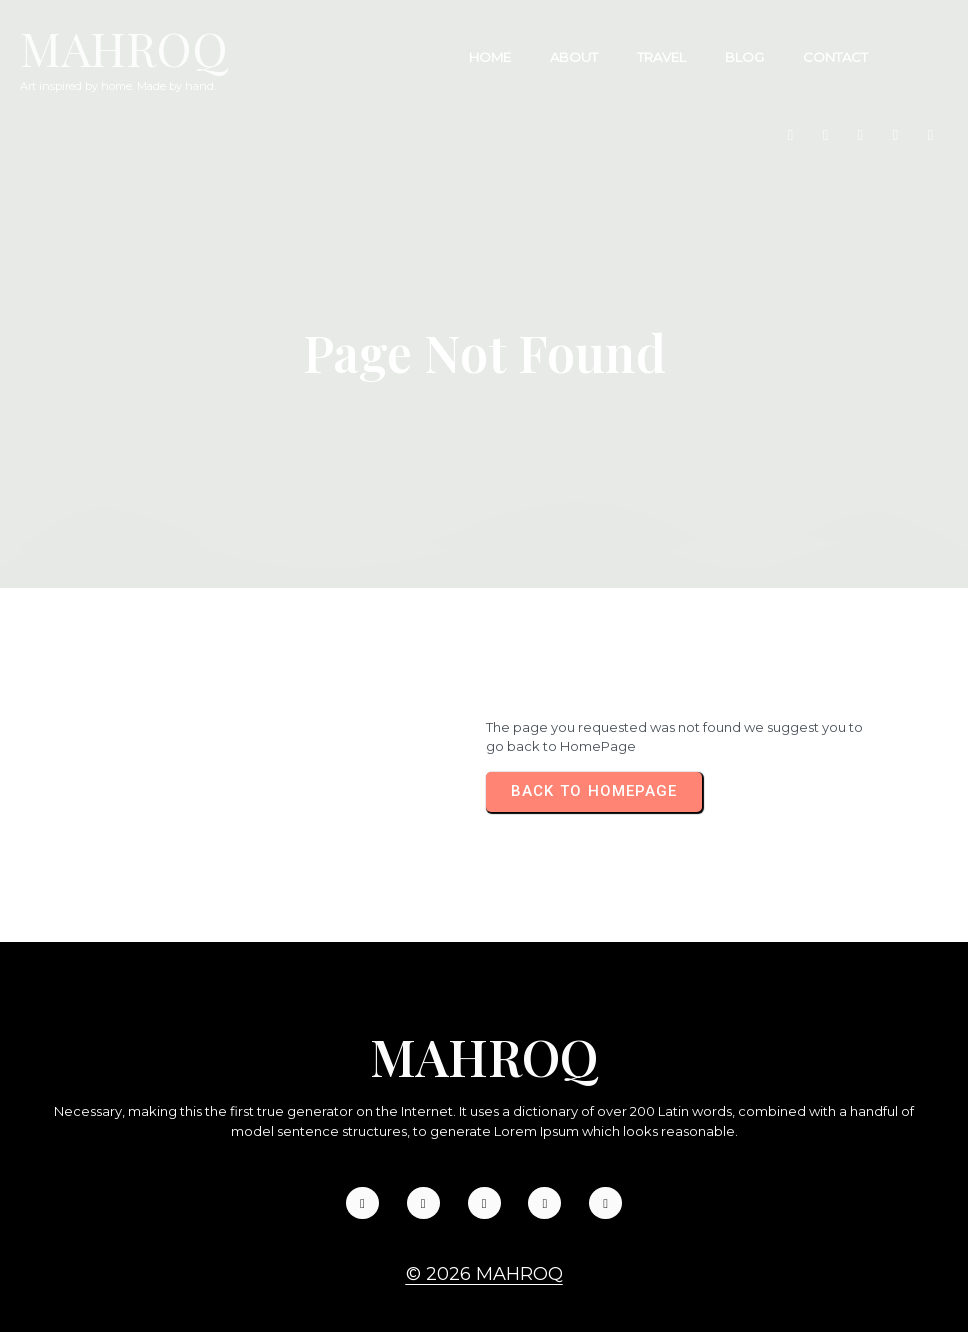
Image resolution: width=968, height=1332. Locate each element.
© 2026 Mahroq (484, 1231)
